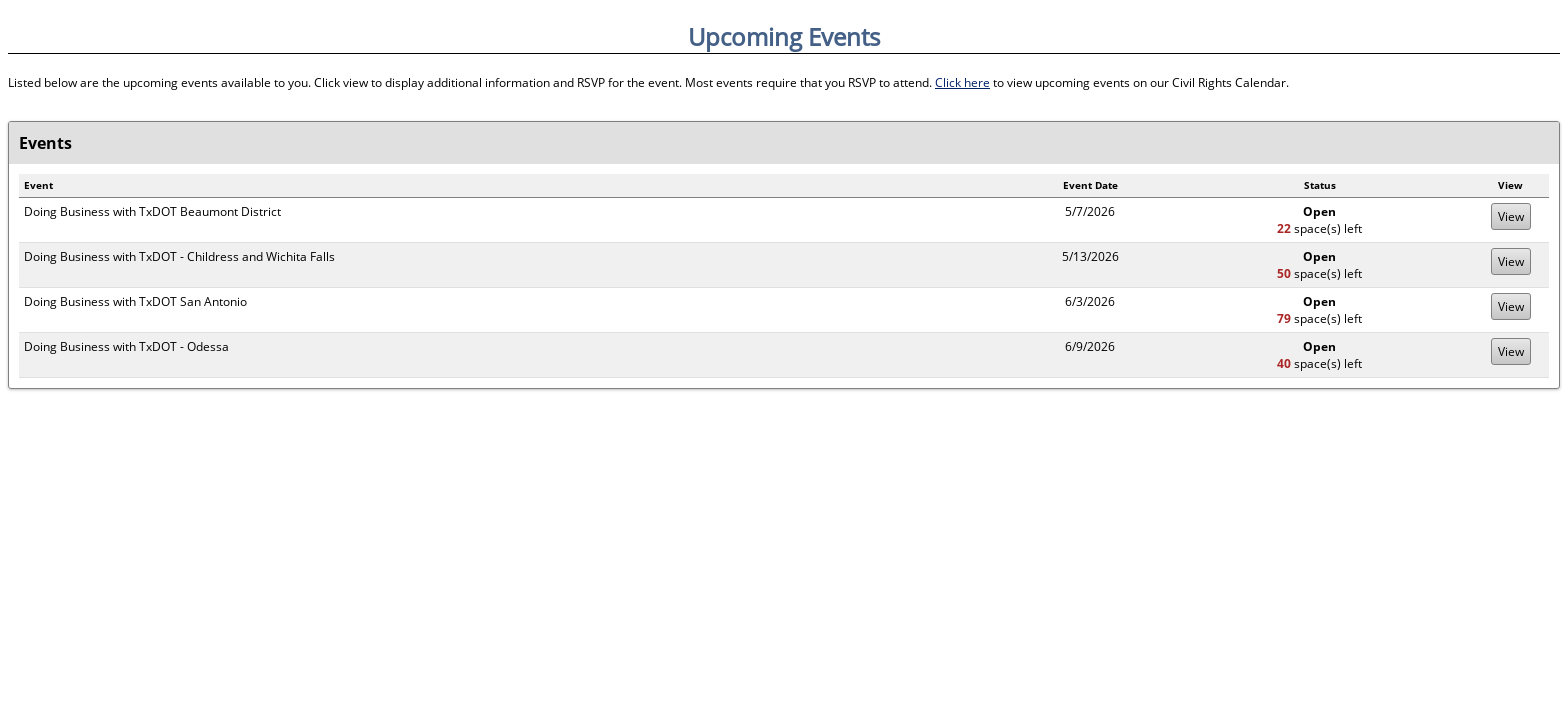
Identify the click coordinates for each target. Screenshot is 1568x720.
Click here (962, 82)
